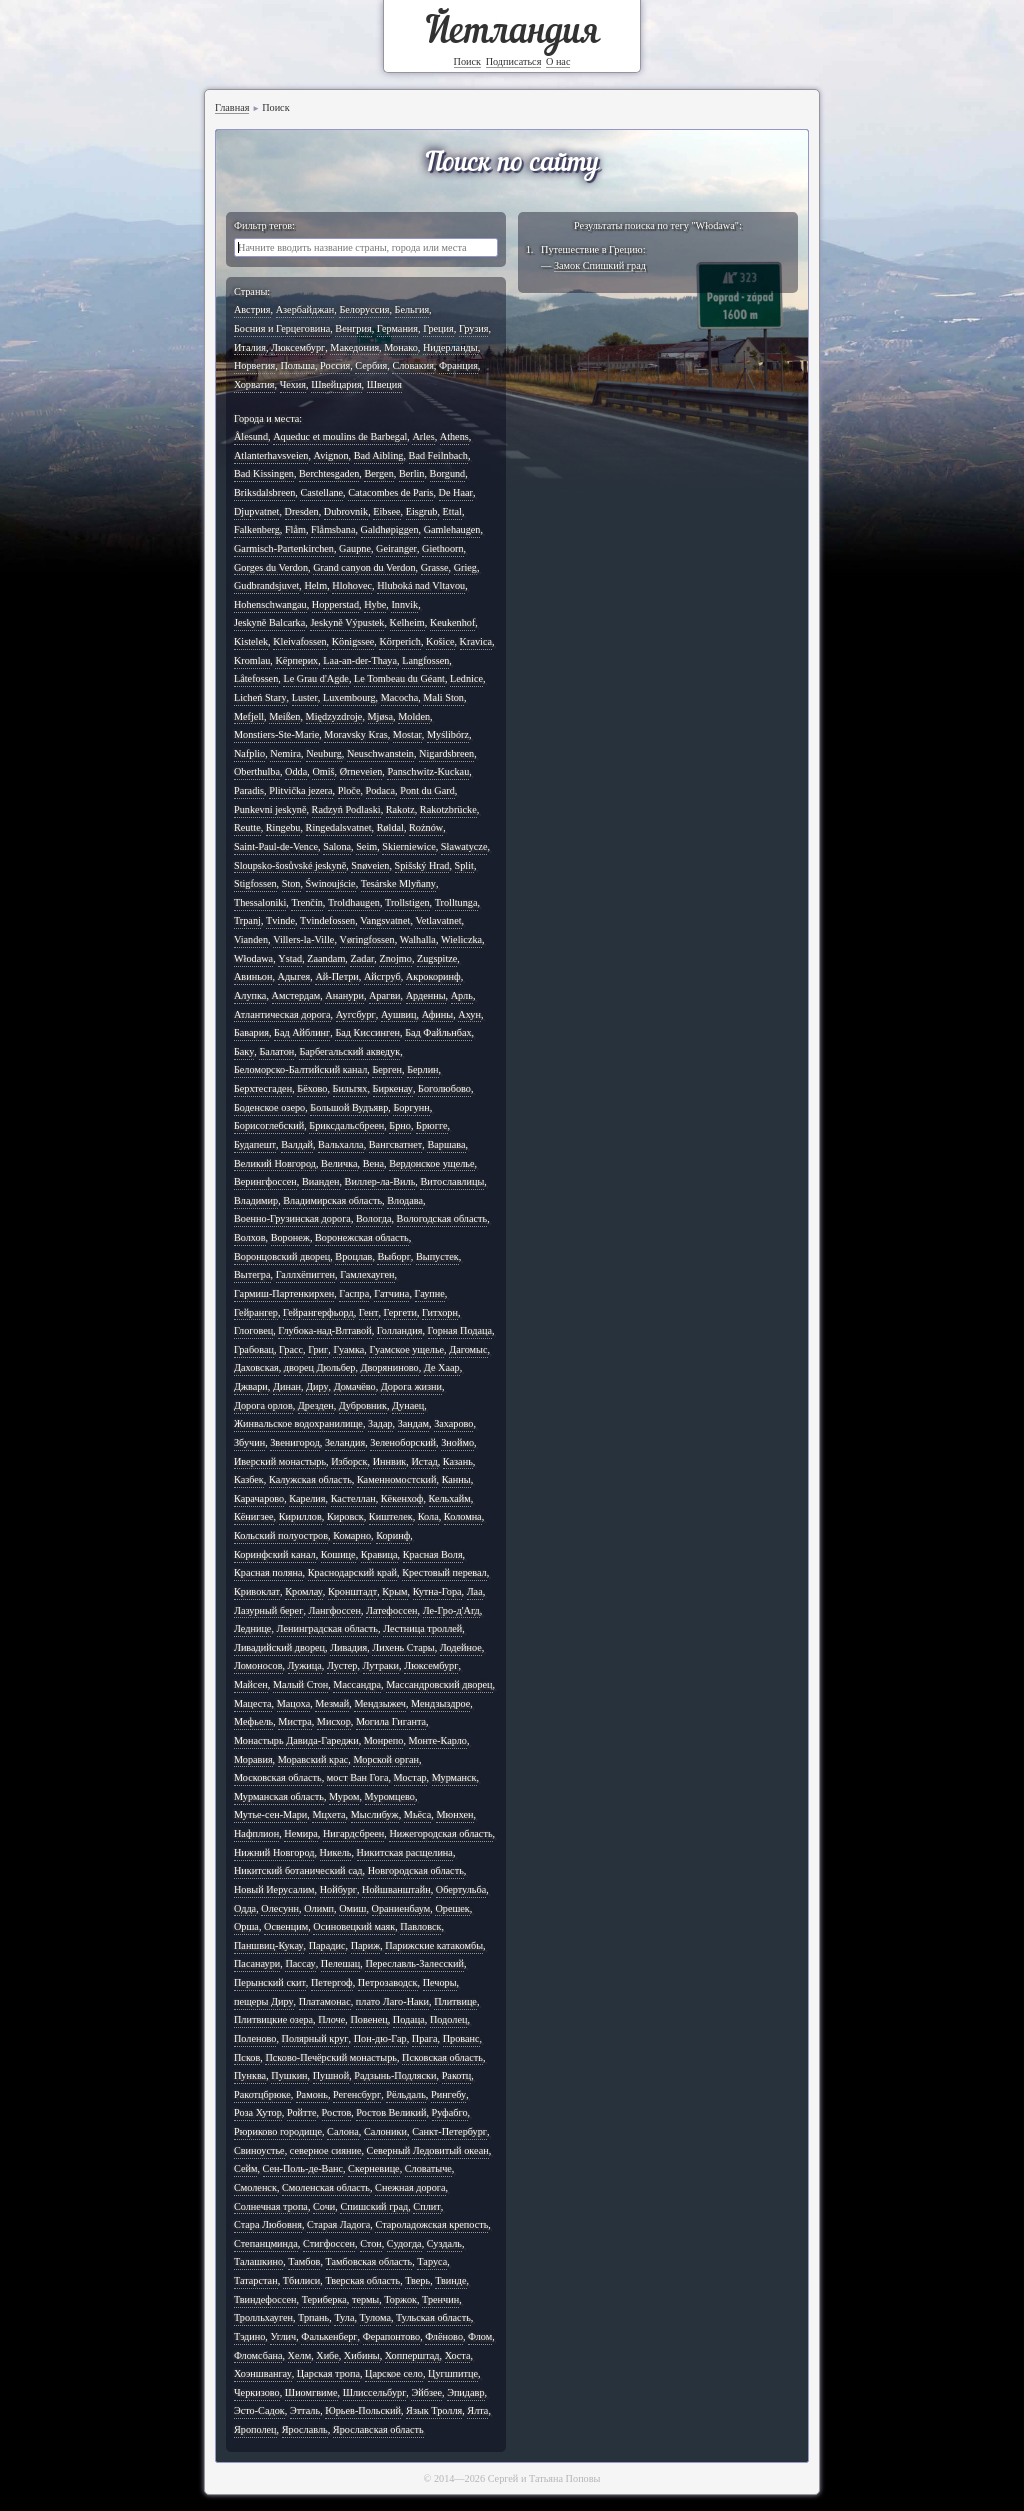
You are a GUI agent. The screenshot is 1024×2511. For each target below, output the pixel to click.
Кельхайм (450, 1498)
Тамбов (304, 2261)
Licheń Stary (260, 697)
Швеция (384, 384)
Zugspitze (437, 958)
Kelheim (407, 622)
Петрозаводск (388, 1982)
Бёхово (312, 1088)
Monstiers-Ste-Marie (276, 734)
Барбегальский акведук (349, 1051)
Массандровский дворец (439, 1684)
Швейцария (336, 384)
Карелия (307, 1498)
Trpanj (247, 920)
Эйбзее (426, 2392)
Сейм (245, 2168)
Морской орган (386, 1759)
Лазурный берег (268, 1610)
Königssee (353, 641)
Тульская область (433, 2317)
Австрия (252, 309)
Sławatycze (464, 846)
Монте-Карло (438, 1740)
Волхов (250, 1237)
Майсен (251, 1684)
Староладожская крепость (431, 2224)
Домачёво (355, 1386)
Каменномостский (397, 1479)
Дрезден (316, 1405)
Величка (339, 1163)
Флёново (444, 2336)
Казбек (249, 1479)
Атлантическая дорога (282, 1014)
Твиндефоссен (265, 2299)
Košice (440, 641)
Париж (366, 1945)
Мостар (410, 1777)
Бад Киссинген (367, 1032)
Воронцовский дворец (282, 1256)
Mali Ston (443, 697)
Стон (371, 2243)
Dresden (302, 511)
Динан (287, 1386)
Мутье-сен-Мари (270, 1814)
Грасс (291, 1349)
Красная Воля (433, 1554)
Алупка (250, 995)
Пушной (331, 2075)
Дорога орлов (263, 1405)
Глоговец (253, 1330)
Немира (301, 1833)
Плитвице (455, 2001)
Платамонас (325, 2001)
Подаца (409, 2019)
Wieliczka (461, 939)
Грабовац (254, 1349)
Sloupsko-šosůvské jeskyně (290, 865)
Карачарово (259, 1498)
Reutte (247, 827)
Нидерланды (450, 347)
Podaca (381, 790)
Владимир (256, 1200)
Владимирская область (332, 1200)
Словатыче (428, 2168)
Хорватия (254, 384)
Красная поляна (268, 1572)
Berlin (412, 473)
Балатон (276, 1051)
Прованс (461, 2038)
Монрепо (384, 1740)
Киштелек (391, 1516)
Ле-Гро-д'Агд (451, 1610)
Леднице (252, 1628)
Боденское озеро (269, 1107)
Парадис (327, 1945)
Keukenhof (452, 622)
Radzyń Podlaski (346, 809)
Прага (425, 2038)
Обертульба (461, 1889)
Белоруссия (364, 309)
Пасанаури (257, 1963)
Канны (456, 1479)
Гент (369, 1312)
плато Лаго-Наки (392, 2001)
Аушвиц (399, 1014)
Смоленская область (326, 2187)
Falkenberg (257, 529)
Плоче (331, 2019)
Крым (394, 1591)
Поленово (255, 2038)
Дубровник (363, 1405)
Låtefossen (256, 678)
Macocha (400, 697)
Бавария (251, 1032)
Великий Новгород (275, 1163)
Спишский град (374, 2206)
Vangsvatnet (385, 920)
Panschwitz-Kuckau (428, 771)
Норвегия (254, 365)
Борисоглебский (269, 1125)
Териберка (324, 2299)
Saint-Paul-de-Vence (276, 846)
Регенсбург (357, 2094)
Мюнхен (454, 1814)
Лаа (475, 1591)
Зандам (413, 1423)
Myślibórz (448, 734)
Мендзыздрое (440, 1703)
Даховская (256, 1367)
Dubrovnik (346, 511)
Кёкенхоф (402, 1498)
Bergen (378, 473)
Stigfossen (255, 883)
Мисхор (334, 1721)
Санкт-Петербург (449, 2131)
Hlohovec (352, 585)
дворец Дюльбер (320, 1367)
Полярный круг (315, 2038)
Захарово (453, 1423)
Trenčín (306, 902)
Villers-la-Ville (303, 939)
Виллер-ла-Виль (380, 1181)
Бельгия (412, 309)
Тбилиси (302, 2280)
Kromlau (252, 660)
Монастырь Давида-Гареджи (296, 1740)
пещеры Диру (264, 2001)
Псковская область (442, 2057)
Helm (315, 585)
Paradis (249, 790)
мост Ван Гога (358, 1777)
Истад (424, 1461)
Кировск (345, 1516)
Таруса (432, 2261)
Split (464, 865)
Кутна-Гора (437, 1591)
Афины (437, 1014)
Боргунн (411, 1107)
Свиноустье (259, 2150)
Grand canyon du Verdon (364, 567)
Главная (232, 107)
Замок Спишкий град (600, 265)
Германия (397, 328)
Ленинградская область (327, 1628)
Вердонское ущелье (431, 1163)
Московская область (278, 1777)
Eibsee (386, 511)
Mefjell (249, 716)
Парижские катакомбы (434, 1945)
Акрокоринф (433, 976)
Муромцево (390, 1796)
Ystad (290, 958)
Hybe (375, 604)
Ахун (469, 1014)
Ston (291, 883)
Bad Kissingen (264, 473)
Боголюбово (444, 1088)
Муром (344, 1796)
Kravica (476, 641)
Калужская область (310, 1479)
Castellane (321, 492)
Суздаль (444, 2243)
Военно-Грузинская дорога (292, 1218)
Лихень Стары (403, 1647)
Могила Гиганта (391, 1721)
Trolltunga (456, 902)
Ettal (452, 511)
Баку (244, 1051)
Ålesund (251, 436)
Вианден (321, 1181)
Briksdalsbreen (264, 492)
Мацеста (253, 1703)
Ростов (337, 2112)
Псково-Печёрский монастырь (331, 2057)
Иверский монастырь (280, 1461)
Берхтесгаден (263, 1088)
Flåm (295, 529)
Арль (462, 995)
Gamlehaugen (452, 529)
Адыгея (294, 976)
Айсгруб (382, 976)
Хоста (458, 2355)
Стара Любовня (268, 2224)
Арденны (426, 995)
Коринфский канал (275, 1554)
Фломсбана (258, 2355)
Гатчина (391, 1293)
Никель (336, 1852)
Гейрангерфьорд (318, 1312)
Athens (454, 436)
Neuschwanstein (380, 753)
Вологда (373, 1218)
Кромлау (304, 1591)
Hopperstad (335, 604)
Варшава (446, 1144)
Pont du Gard (427, 790)
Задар (380, 1423)
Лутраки (381, 1665)
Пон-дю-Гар (380, 2038)
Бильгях (350, 1088)
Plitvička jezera (300, 790)
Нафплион (256, 1833)
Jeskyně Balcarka (269, 622)
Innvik (404, 604)
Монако (401, 347)
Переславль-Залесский (414, 1963)
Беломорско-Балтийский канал (300, 1069)
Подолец (449, 2019)
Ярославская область (378, 2429)
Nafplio (249, 753)
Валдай (297, 1144)
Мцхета (328, 1814)
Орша (246, 1926)
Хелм (300, 2355)
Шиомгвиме (311, 2392)
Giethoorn (443, 548)
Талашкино (258, 2261)
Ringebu (283, 827)
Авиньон (253, 976)
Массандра (357, 1684)
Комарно (352, 1535)
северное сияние (326, 2150)
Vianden (251, 939)
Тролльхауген (263, 2317)
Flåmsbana (333, 529)
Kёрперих (296, 660)
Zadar (362, 958)
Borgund (448, 473)
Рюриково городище (278, 2131)
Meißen (284, 716)
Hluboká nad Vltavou (421, 585)
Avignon (331, 455)
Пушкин (289, 2075)
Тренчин (440, 2299)
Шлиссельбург (375, 2392)
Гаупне (430, 1293)
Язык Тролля (434, 2410)
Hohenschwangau (270, 604)
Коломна (463, 1516)
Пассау (300, 1963)
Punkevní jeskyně (270, 809)
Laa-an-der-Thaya (360, 660)
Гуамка (348, 1349)
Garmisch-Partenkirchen (284, 548)
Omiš (323, 771)
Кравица (379, 1554)
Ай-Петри (336, 976)
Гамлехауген (367, 1274)
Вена (373, 1163)
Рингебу (448, 2094)
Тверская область (362, 2280)
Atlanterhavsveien (271, 455)
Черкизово (257, 2392)
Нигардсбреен (353, 1833)
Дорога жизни (411, 1386)
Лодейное (461, 1647)
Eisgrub (422, 511)
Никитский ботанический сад (298, 1870)
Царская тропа (328, 2373)
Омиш (352, 1908)
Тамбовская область (369, 2261)
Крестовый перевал (444, 1572)
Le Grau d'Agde (316, 678)
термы (365, 2299)
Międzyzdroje (334, 716)
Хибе (327, 2355)
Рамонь (312, 2094)
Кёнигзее (254, 1516)
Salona (337, 846)
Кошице (338, 1554)
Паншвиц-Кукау (269, 1945)
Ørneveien (361, 771)
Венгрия (353, 328)
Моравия (253, 1759)
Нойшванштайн (396, 1889)
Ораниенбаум (401, 1908)
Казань (458, 1461)
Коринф (393, 1535)
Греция (438, 328)
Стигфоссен (329, 2243)
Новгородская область (416, 1870)
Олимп (319, 1908)
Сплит (426, 2206)
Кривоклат (257, 1591)
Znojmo (395, 958)
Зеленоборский (403, 1442)
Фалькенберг (329, 2336)
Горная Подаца (460, 1330)
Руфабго (450, 2112)
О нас (558, 61)
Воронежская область (362, 1237)
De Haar (456, 492)
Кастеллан (353, 1498)
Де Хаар (442, 1367)
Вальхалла (341, 1144)
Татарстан (256, 2280)
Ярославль (305, 2429)
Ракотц (457, 2075)
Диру (317, 1386)
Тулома (375, 2317)
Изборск (349, 1461)
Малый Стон (300, 1684)
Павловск (420, 1926)
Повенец (368, 2019)
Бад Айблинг (302, 1032)
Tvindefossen (327, 920)
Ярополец (255, 2429)
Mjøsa (381, 716)
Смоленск (255, 2187)
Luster (305, 697)
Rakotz (400, 809)
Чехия (293, 384)
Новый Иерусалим (274, 1889)
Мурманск (454, 1777)
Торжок (400, 2299)
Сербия (371, 365)
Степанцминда (266, 2243)
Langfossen (425, 660)
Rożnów (426, 827)
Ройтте (302, 2112)
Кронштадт (352, 1591)
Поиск (468, 61)
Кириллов (300, 1516)
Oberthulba (257, 771)
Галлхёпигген (305, 1274)
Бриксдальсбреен (346, 1125)
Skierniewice (408, 846)
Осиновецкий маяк (354, 1926)
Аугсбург (356, 1014)
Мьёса (418, 1814)
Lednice (466, 678)
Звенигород (295, 1442)
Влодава (405, 1200)
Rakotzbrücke (448, 809)
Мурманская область (279, 1796)
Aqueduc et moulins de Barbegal (340, 436)
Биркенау (393, 1088)
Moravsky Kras (355, 734)
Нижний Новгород (274, 1852)
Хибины (362, 2355)
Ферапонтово (392, 2336)
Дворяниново (390, 1367)
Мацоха (294, 1703)
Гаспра (354, 1293)
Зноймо (457, 1442)
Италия (250, 347)
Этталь (305, 2410)
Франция (458, 365)
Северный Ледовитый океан (428, 2150)
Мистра (294, 1721)
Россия (335, 365)
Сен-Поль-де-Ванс (303, 2168)
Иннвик (390, 1461)
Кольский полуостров (281, 1535)
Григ (318, 1349)
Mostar (407, 734)
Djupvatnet (256, 511)
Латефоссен (392, 1610)
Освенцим (286, 1926)
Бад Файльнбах (438, 1032)
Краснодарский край (352, 1572)
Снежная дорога (410, 2187)
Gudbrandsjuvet (266, 585)
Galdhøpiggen (390, 529)
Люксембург (298, 347)
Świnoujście (331, 883)
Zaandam (326, 958)
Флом (480, 2336)
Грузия (474, 328)
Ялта (477, 2410)
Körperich (400, 641)
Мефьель (253, 1721)
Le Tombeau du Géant (399, 678)
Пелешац (340, 1963)
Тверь (417, 2280)
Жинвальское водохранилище (298, 1423)
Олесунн (280, 1908)
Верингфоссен (265, 1181)
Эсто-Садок (259, 2410)
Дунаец (408, 1405)
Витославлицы (452, 1181)
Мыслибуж (375, 1814)
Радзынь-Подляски (395, 2075)
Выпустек (437, 1256)
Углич (283, 2336)
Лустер (342, 1665)
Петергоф (332, 1982)
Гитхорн (440, 1312)
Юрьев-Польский (363, 2410)
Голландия (400, 1330)
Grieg (465, 567)
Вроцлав (353, 1256)
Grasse (435, 567)
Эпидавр (465, 2392)
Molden (414, 716)
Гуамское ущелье (406, 1349)
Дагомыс (468, 1349)
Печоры (440, 1982)
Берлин (422, 1069)
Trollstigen (407, 902)
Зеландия (345, 1442)
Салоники (385, 2131)
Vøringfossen (367, 939)
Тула (344, 2317)
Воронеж (290, 1237)
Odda (296, 771)
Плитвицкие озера (273, 2019)
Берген (387, 1069)
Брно (400, 1125)
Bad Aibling (379, 455)
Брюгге (431, 1125)
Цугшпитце (453, 2373)
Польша (297, 365)
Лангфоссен (334, 1610)
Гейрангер (256, 1312)
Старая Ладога (338, 2224)
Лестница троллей (422, 1628)
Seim (366, 846)
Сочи (324, 2206)
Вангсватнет (396, 1144)
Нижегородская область (440, 1833)
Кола (428, 1516)
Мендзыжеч (380, 1703)
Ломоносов (258, 1665)
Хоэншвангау (263, 2373)
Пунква (250, 2075)
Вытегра (252, 1274)
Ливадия (348, 1647)
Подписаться (514, 61)
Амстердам (296, 995)
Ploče (349, 790)
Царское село (394, 2373)
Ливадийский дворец (279, 1647)
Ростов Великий (391, 2112)
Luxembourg (349, 697)
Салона (343, 2131)
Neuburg (324, 753)
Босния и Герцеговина (282, 328)
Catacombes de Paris (390, 492)
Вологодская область (442, 1218)
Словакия (412, 365)
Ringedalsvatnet (339, 827)
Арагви (385, 995)
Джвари (251, 1386)
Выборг (393, 1256)
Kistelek (251, 641)
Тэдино (249, 2336)
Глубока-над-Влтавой (324, 1330)
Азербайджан (305, 309)
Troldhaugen (354, 902)
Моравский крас (313, 1759)
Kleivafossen (299, 641)
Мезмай (332, 1703)
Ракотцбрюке (262, 2094)
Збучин (249, 1442)
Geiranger (396, 548)
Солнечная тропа (271, 2206)
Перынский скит (270, 1982)
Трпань (313, 2317)
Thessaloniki (260, 902)
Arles (423, 436)
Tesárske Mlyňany (398, 883)
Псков (247, 2057)
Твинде (450, 2280)
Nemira (285, 753)
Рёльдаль (406, 2094)
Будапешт (255, 1144)
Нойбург (338, 1889)
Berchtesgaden (329, 473)
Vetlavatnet (438, 920)
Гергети (400, 1312)
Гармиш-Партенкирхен (284, 1293)
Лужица (305, 1665)
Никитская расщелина (405, 1852)
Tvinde (280, 920)
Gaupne (355, 548)
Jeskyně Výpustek (347, 622)
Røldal (390, 827)
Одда (245, 1908)
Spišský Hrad (422, 865)
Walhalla (418, 939)
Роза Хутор (258, 2112)
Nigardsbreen (446, 753)
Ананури (344, 995)
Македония (354, 347)
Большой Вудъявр (349, 1107)
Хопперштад (412, 2355)
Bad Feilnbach (438, 455)
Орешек (452, 1908)
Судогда (404, 2243)
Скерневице (374, 2168)
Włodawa (253, 958)
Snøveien (370, 865)
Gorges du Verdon (271, 567)
